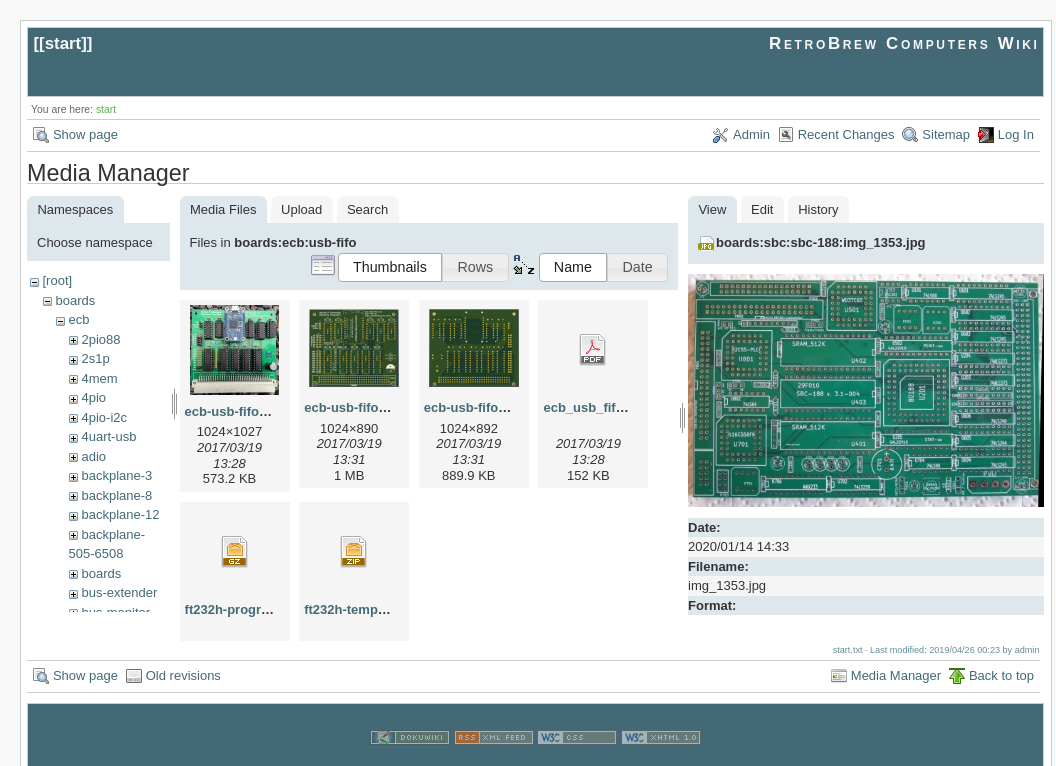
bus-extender (119, 592)
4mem (99, 378)
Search (367, 209)
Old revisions (183, 656)
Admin (751, 134)
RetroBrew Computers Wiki (904, 43)
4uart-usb (108, 436)
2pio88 (100, 339)
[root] (57, 280)
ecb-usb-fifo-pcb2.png (492, 407)
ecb (78, 319)
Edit (762, 209)
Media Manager (896, 656)
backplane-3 (116, 475)
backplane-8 (116, 495)
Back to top (1001, 656)
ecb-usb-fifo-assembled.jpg (269, 411)
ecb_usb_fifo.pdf (595, 407)
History (818, 209)
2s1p (95, 358)
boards (75, 300)
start (63, 43)
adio (93, 456)
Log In (1016, 134)
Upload (301, 209)
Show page (85, 134)
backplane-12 (120, 514)
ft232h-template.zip (363, 609)
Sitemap (946, 134)
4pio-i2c (104, 417)
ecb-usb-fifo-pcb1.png (372, 407)
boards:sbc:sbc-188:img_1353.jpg (821, 242)
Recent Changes (846, 134)
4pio (93, 397)
